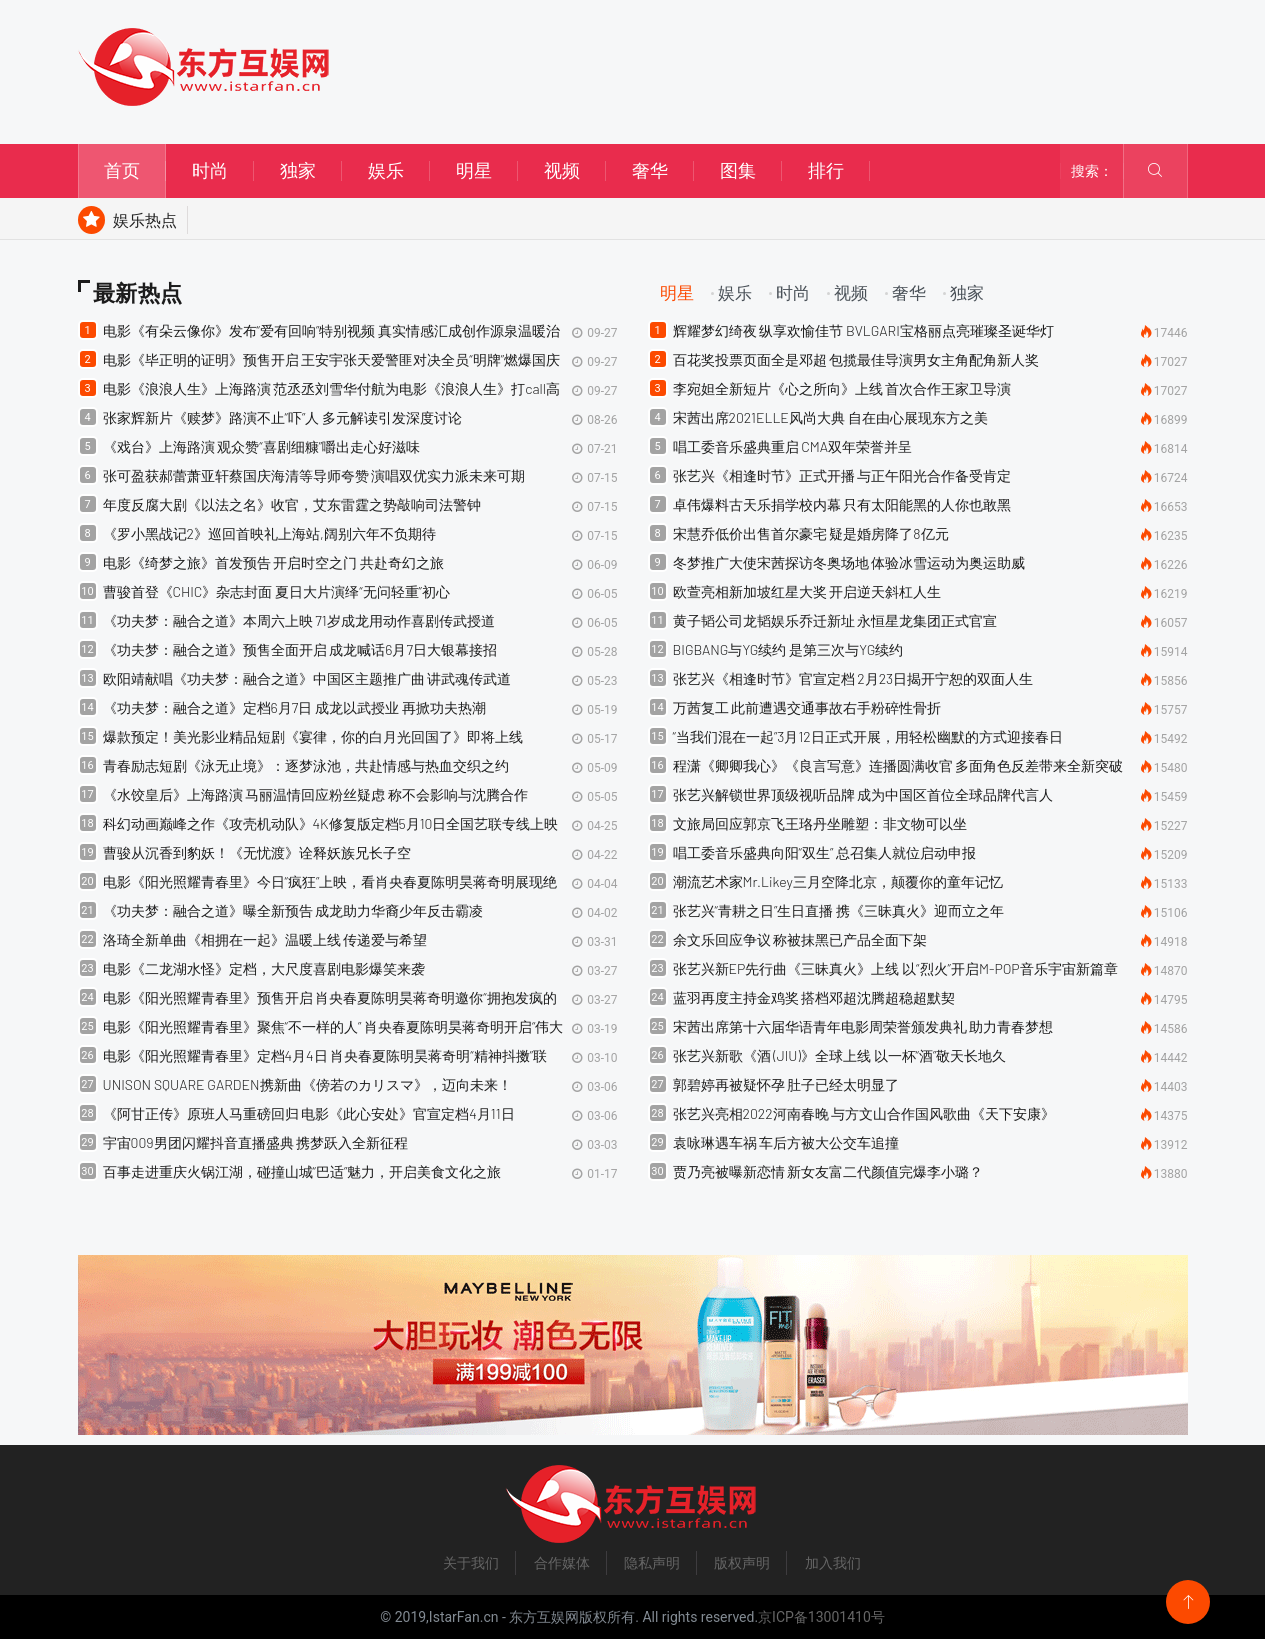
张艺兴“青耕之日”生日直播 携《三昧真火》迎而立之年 (839, 910)
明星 (474, 170)
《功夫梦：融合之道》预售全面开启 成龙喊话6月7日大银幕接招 (300, 649)
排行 (826, 170)
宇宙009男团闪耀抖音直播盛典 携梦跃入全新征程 (256, 1142)
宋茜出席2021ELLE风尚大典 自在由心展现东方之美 (830, 417)
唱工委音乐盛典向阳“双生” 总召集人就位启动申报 (825, 852)
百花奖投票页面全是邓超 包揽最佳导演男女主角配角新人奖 (856, 359)
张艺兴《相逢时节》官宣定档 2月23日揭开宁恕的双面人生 (853, 678)
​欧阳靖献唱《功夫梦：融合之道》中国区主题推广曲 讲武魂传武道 (307, 678)
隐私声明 (652, 1563)
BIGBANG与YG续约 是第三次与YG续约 (788, 649)
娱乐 (386, 170)
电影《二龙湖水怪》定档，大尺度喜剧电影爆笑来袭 (264, 968)
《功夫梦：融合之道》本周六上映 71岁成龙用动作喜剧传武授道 (299, 620)
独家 (298, 170)
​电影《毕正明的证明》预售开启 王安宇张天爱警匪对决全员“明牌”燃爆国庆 (332, 359)
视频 (562, 170)
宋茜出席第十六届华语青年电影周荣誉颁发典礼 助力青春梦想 (863, 1026)
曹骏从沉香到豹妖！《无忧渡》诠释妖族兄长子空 (257, 852)
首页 (122, 170)
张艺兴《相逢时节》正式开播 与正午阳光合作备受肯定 (842, 475)
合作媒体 (562, 1563)
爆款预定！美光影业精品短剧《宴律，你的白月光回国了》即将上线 (313, 736)
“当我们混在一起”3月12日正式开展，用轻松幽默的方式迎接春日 (868, 736)
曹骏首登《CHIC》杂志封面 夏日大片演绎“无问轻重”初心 (276, 591)
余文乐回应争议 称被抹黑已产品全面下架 (800, 939)
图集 (738, 170)
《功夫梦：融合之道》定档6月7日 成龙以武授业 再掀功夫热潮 (294, 707)
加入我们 (833, 1563)
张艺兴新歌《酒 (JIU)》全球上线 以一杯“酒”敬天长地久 (840, 1055)
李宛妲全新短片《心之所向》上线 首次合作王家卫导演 (842, 388)
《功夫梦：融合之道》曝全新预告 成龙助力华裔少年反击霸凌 (293, 910)
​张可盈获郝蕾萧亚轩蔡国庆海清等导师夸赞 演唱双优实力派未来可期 (314, 475)
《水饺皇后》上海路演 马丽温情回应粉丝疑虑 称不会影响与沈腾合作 (316, 794)
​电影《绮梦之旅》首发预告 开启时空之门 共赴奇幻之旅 (274, 562)
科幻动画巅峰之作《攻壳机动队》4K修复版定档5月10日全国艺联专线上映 (331, 823)
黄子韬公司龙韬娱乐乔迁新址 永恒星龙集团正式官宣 (835, 620)
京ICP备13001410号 (821, 1617)
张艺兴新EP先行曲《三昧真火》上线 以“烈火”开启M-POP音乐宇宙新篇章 (895, 968)
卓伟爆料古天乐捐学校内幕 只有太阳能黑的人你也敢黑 (842, 504)
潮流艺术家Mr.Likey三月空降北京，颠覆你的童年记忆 (838, 881)
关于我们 (471, 1563)
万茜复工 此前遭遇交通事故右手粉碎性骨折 (807, 707)
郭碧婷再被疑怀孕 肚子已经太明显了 (786, 1084)
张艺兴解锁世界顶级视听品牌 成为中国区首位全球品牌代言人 (863, 794)
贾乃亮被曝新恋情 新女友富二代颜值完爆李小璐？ (828, 1171)
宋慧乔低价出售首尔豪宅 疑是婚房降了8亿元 (811, 533)
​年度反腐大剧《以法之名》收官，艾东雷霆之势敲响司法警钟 (292, 504)
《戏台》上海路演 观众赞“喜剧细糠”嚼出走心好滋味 (262, 446)
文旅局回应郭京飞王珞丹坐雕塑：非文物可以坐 (820, 823)
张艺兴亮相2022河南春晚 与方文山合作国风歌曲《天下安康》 (864, 1113)
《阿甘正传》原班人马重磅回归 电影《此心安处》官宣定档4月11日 (309, 1113)
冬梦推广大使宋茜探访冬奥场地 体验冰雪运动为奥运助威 (849, 562)
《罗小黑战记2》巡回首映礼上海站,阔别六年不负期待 (269, 533)
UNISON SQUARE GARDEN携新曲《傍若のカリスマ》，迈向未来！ (307, 1084)
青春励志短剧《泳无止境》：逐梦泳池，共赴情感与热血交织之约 (306, 765)
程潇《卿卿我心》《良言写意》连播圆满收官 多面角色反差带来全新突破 (898, 765)
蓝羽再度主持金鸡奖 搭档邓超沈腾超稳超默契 (814, 997)
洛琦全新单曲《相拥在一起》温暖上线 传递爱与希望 (265, 939)
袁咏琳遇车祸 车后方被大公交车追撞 (786, 1142)
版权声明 (742, 1563)
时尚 (210, 170)
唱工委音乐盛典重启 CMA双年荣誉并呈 (793, 446)
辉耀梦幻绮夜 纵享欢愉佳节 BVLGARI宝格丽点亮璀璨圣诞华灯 (863, 330)
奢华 (650, 170)
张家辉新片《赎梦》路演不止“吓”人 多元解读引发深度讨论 (283, 417)
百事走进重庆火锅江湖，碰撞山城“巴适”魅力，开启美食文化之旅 (302, 1171)
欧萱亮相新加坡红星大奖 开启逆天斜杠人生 (807, 591)
